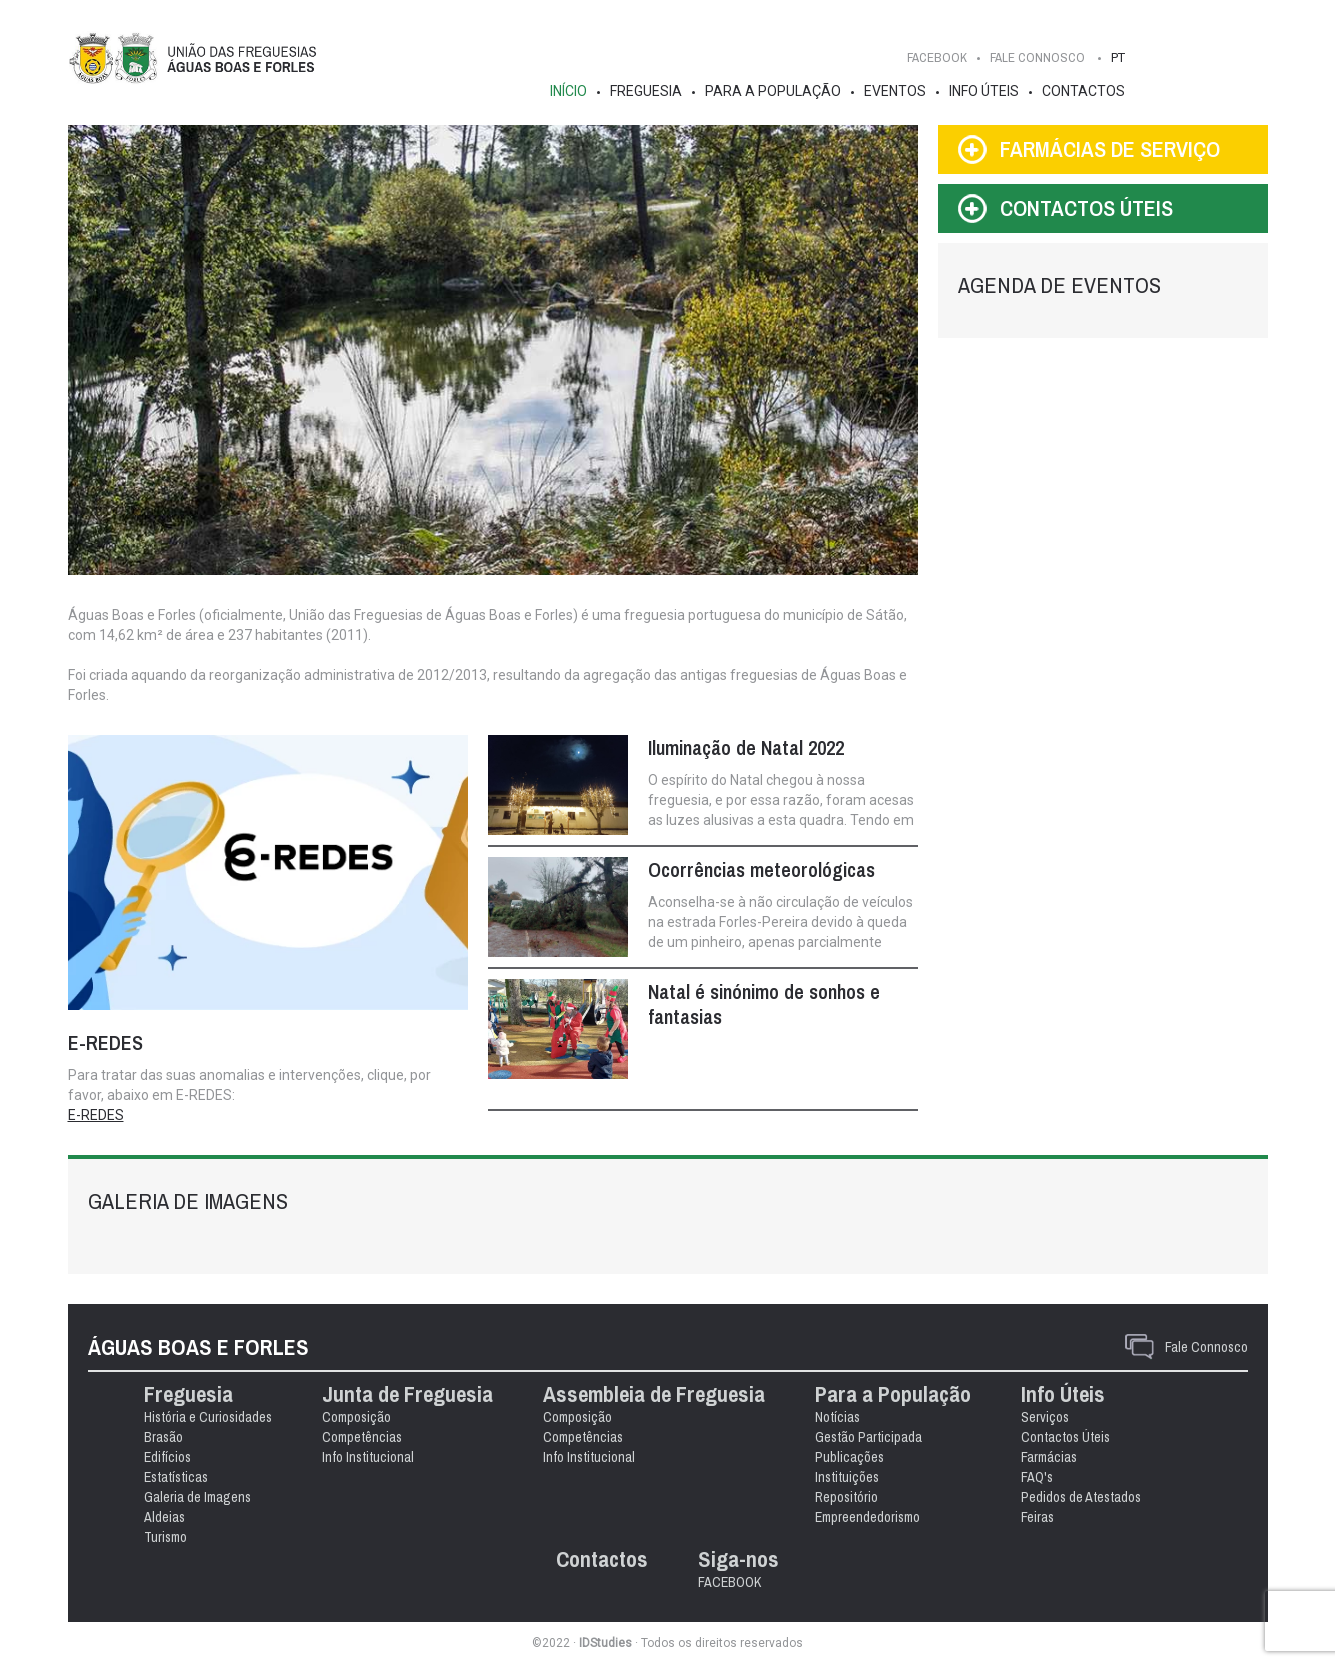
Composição (356, 1417)
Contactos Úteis (1065, 1437)
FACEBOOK (937, 57)
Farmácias (1049, 1457)
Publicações (849, 1457)
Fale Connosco (1206, 1347)
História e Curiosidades (208, 1417)
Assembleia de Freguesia (654, 1394)
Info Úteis (984, 91)
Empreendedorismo (867, 1517)
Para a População (773, 91)
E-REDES (96, 1115)
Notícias (837, 1417)
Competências (362, 1437)
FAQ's (1037, 1477)
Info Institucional (368, 1457)
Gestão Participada (868, 1437)
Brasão (163, 1437)
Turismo (165, 1537)
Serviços (1045, 1417)
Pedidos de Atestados (1081, 1497)
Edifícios (167, 1457)
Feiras (1037, 1517)
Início (568, 91)
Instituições (847, 1477)
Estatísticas (176, 1477)
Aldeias (164, 1517)
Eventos (895, 91)
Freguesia (646, 91)
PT (1118, 57)
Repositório (846, 1497)
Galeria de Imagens (197, 1497)
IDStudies (605, 1643)
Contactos (1083, 91)
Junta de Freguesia (407, 1394)
